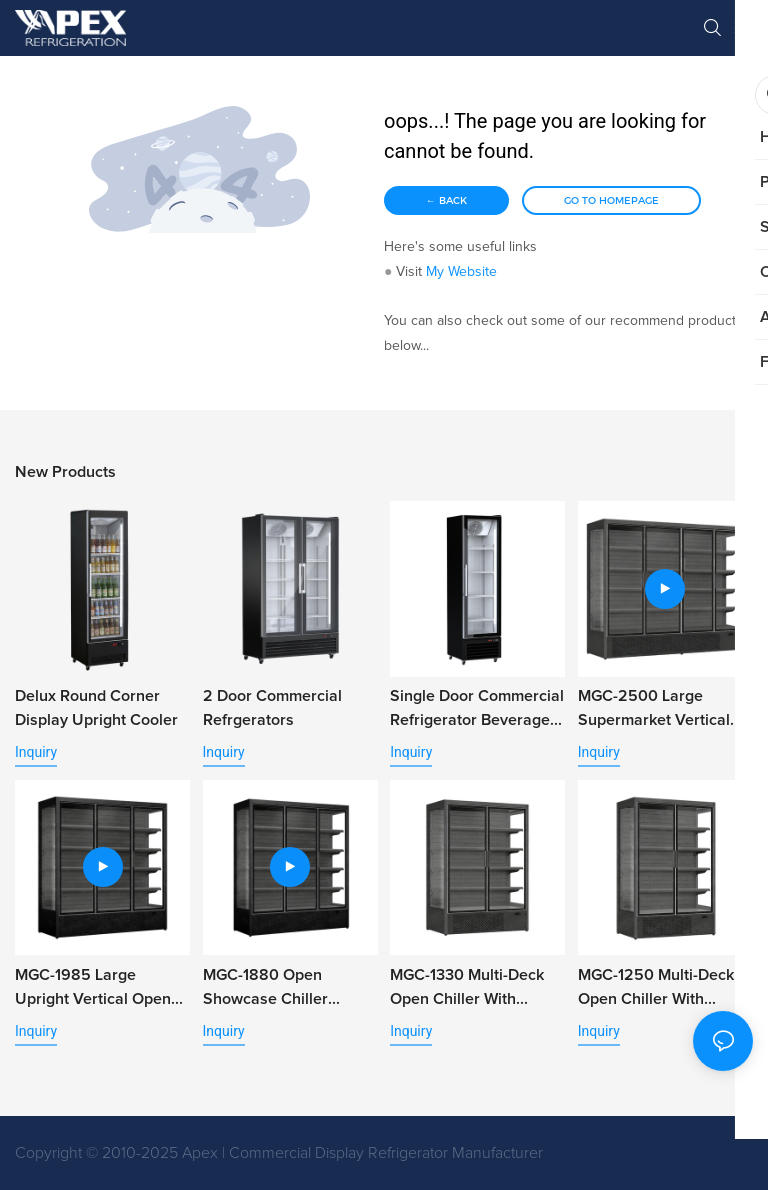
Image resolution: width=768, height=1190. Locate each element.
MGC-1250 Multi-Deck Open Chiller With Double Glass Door (656, 989)
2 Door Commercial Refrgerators (272, 708)
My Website (461, 272)
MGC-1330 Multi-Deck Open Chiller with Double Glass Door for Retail (471, 989)
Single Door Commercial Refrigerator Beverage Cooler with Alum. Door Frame (477, 710)
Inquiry (36, 752)
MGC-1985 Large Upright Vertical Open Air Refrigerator (93, 989)
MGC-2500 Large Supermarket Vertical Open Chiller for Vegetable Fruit (654, 710)
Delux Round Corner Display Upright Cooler (96, 708)
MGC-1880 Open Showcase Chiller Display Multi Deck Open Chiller (290, 989)
